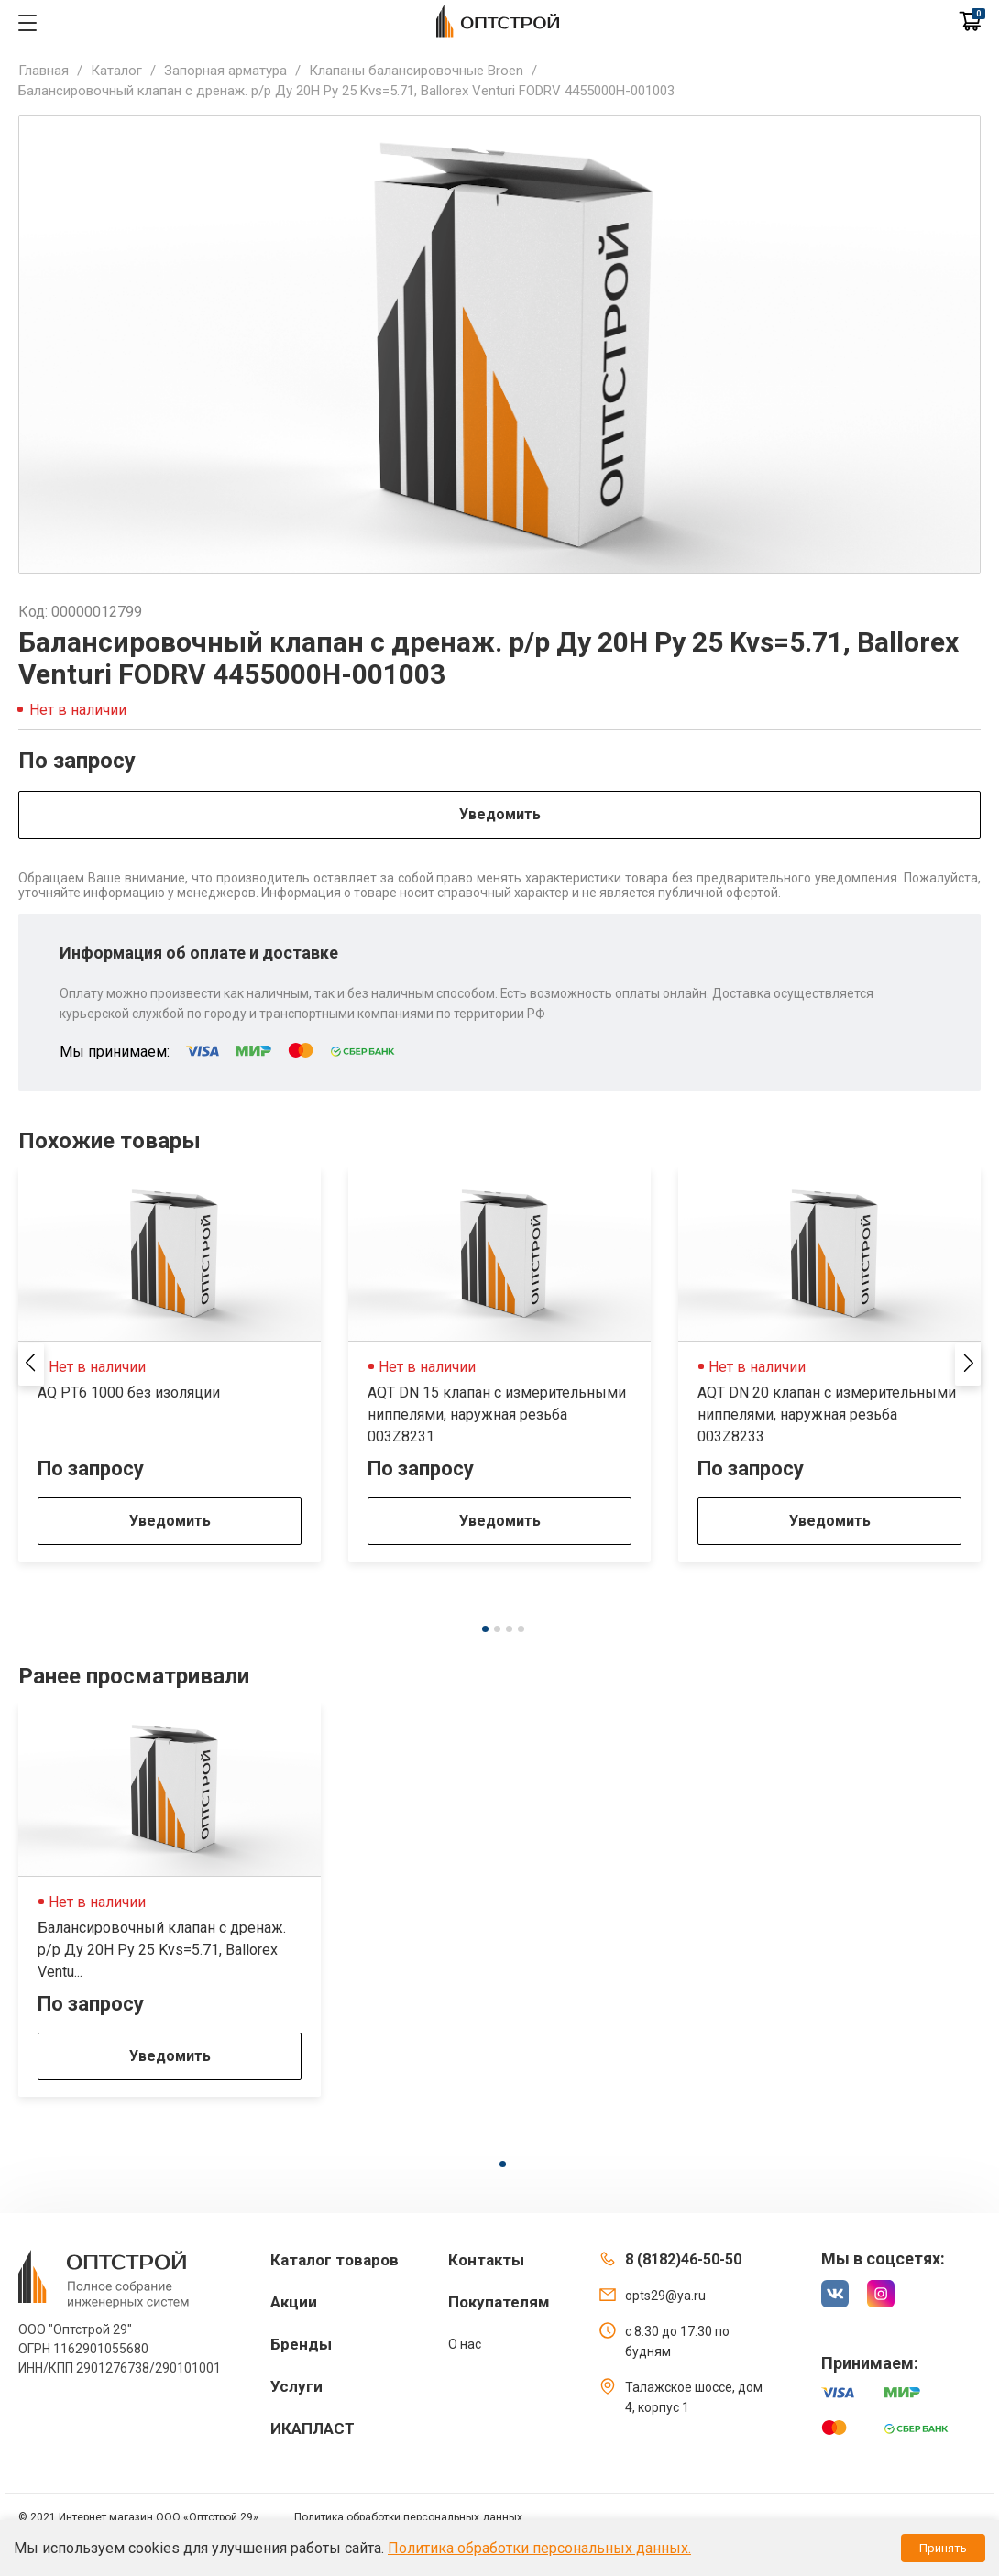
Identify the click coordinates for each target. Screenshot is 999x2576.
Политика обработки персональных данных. (539, 2548)
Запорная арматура (225, 70)
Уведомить (500, 814)
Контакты (486, 2260)
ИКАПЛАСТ (312, 2428)
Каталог (116, 70)
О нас (464, 2344)
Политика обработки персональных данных (408, 2517)
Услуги (296, 2386)
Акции (293, 2302)
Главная (43, 70)
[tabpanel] (169, 1364)
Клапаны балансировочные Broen (416, 70)
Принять (943, 2548)
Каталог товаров (334, 2260)
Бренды (301, 2344)
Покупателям (499, 2302)
